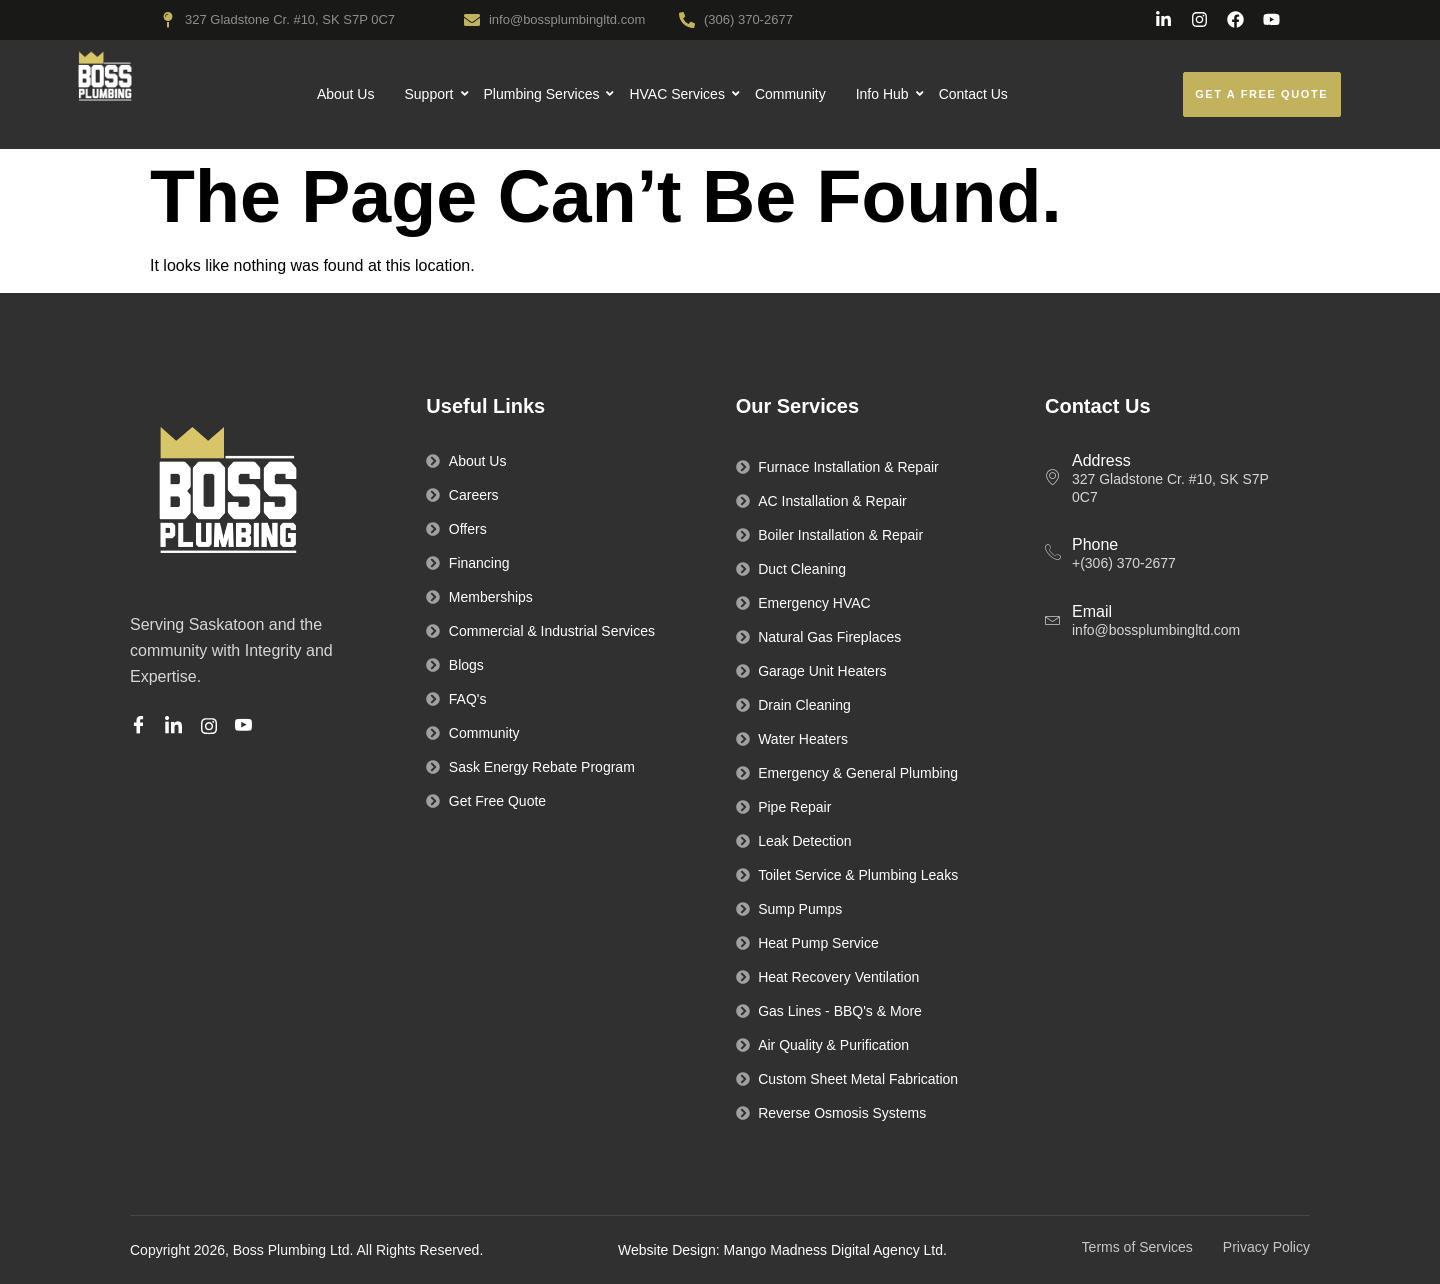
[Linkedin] (176, 727)
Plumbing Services (542, 94)
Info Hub (883, 94)
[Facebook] (141, 727)
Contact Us (973, 94)
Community (790, 94)
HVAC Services (677, 94)
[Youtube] (246, 727)
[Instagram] (212, 726)
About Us (346, 94)
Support (429, 94)
